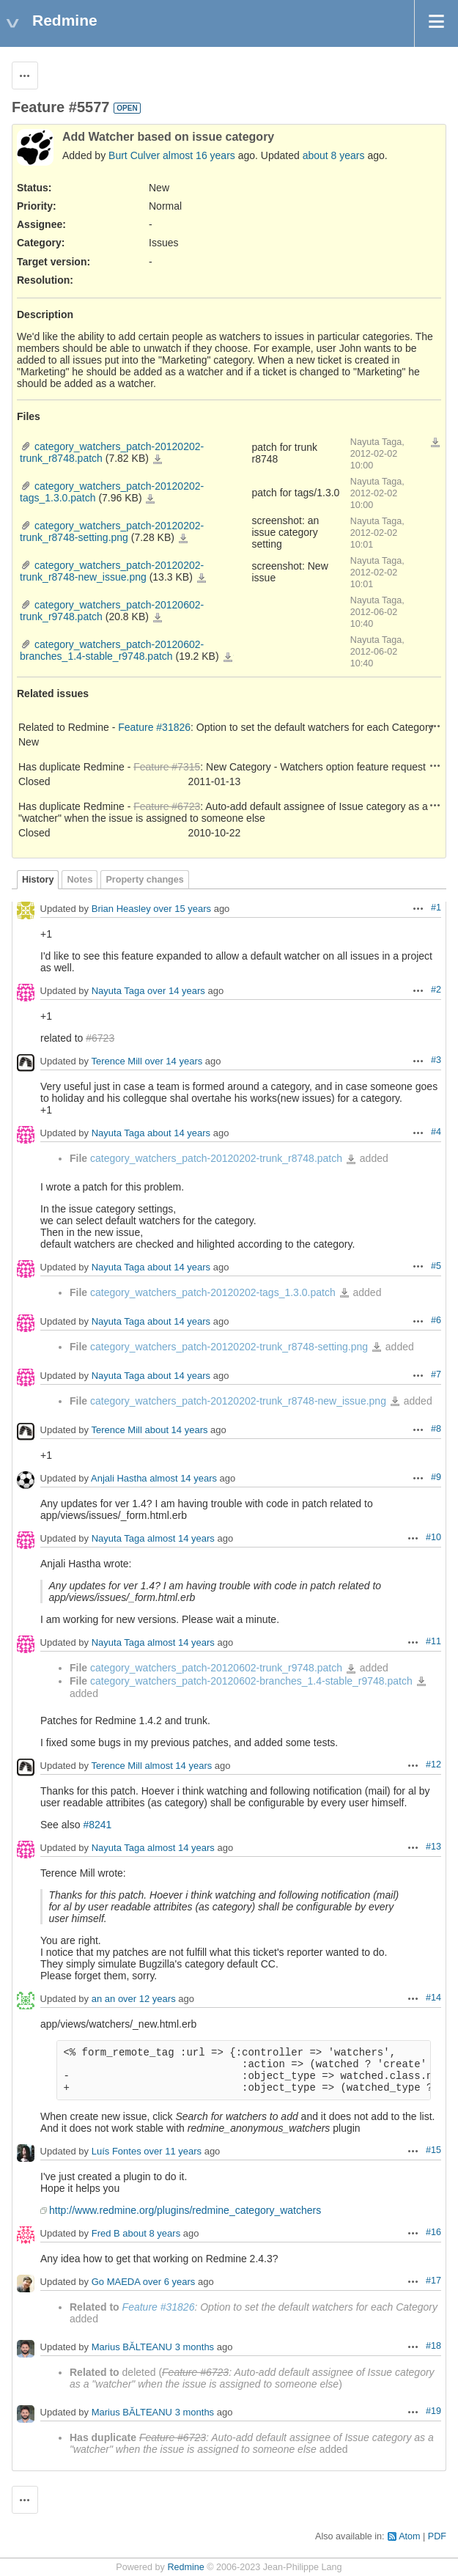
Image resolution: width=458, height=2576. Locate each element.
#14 (433, 1997)
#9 (436, 1477)
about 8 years (334, 155)
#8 (436, 1429)
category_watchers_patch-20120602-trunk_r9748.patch (157, 618)
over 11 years (173, 2151)
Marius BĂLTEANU (132, 2346)
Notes (79, 880)
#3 (436, 1060)
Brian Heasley (121, 909)
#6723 (100, 1038)
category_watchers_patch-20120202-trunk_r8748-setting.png (112, 531)
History (37, 880)
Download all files (435, 443)
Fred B (106, 2233)
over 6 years (169, 2281)
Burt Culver (134, 155)
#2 (436, 990)
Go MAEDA (116, 2281)
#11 (433, 1641)
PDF (437, 2536)
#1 (436, 907)
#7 (436, 1374)
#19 (433, 2411)
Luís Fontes (116, 2151)
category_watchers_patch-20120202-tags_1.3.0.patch (150, 499)
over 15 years (182, 909)
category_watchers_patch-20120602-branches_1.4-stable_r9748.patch (112, 650)
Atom (409, 2536)
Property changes (144, 880)
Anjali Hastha (119, 1478)
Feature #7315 (166, 767)
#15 (433, 2150)
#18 (433, 2346)
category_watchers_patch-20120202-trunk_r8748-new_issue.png (112, 571)
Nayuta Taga (118, 991)
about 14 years (178, 1133)
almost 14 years (183, 1478)
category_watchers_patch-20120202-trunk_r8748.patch (157, 459)
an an (104, 1998)
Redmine (185, 2567)
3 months (194, 2346)
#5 (436, 1266)
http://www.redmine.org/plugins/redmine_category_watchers (185, 2210)
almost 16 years (199, 155)
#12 (433, 1764)
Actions (435, 726)
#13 (433, 1846)
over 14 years (176, 991)
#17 (433, 2280)
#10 (433, 1537)
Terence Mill (116, 1061)
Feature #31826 (154, 727)
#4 (436, 1132)
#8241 (97, 1824)
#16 (433, 2232)
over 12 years (147, 1998)
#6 (436, 1320)
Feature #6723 (166, 806)
